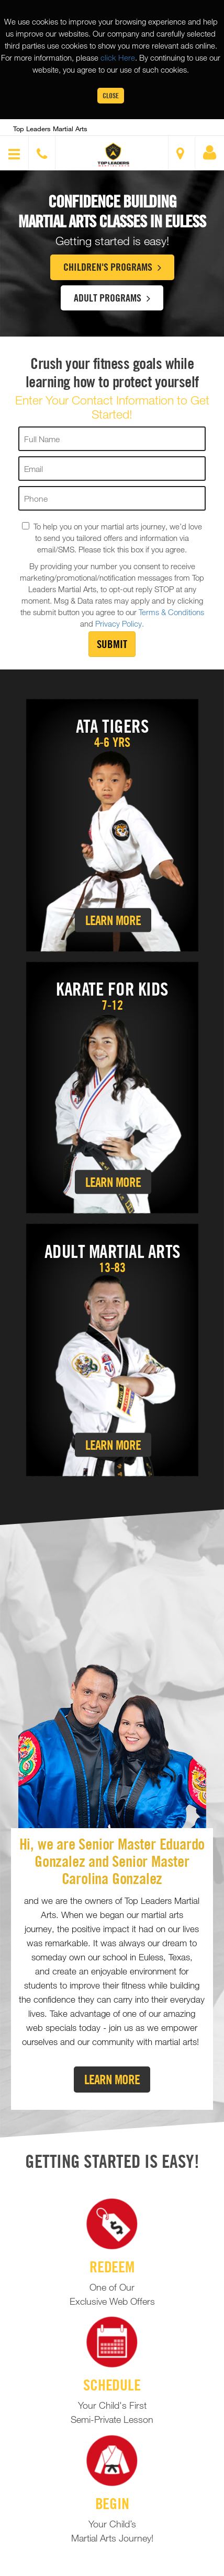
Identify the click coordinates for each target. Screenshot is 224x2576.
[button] (113, 154)
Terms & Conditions (171, 612)
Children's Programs (112, 266)
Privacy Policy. (119, 623)
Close (111, 95)
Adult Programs (112, 297)
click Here (117, 57)
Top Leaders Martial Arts (50, 128)
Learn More (113, 919)
